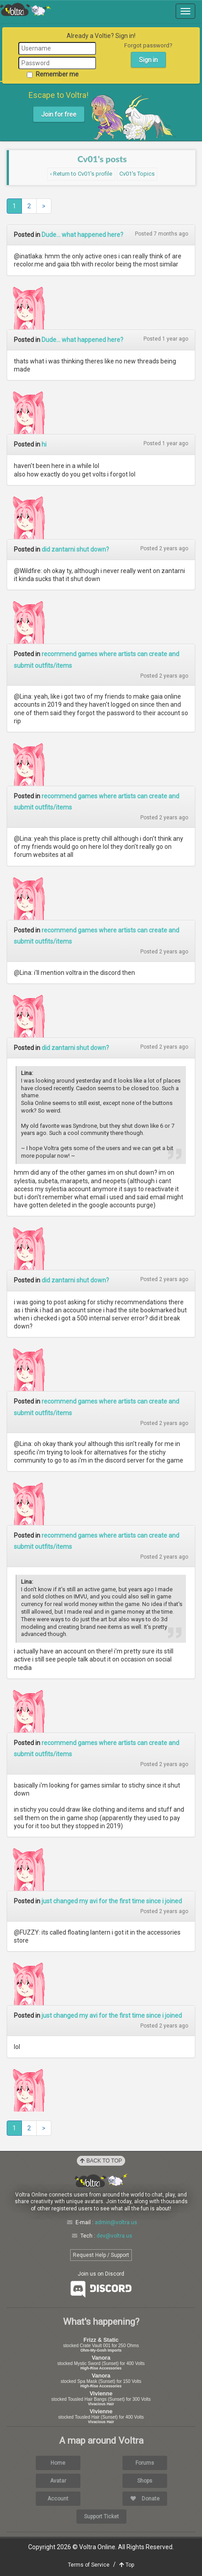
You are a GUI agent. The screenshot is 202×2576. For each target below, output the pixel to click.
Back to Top (101, 2161)
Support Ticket (101, 2516)
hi (44, 444)
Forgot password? (148, 45)
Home (57, 2463)
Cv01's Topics (137, 173)
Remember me (53, 74)
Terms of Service (88, 2565)
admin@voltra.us (116, 2222)
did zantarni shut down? (75, 549)
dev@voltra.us (114, 2236)
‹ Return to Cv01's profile (81, 173)
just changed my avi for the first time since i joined (112, 1901)
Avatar (58, 2481)
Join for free (58, 114)
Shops (144, 2481)
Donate (145, 2499)
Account (57, 2499)
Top (126, 2565)
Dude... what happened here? (82, 234)
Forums (144, 2463)
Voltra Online (25, 9)
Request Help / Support (101, 2255)
